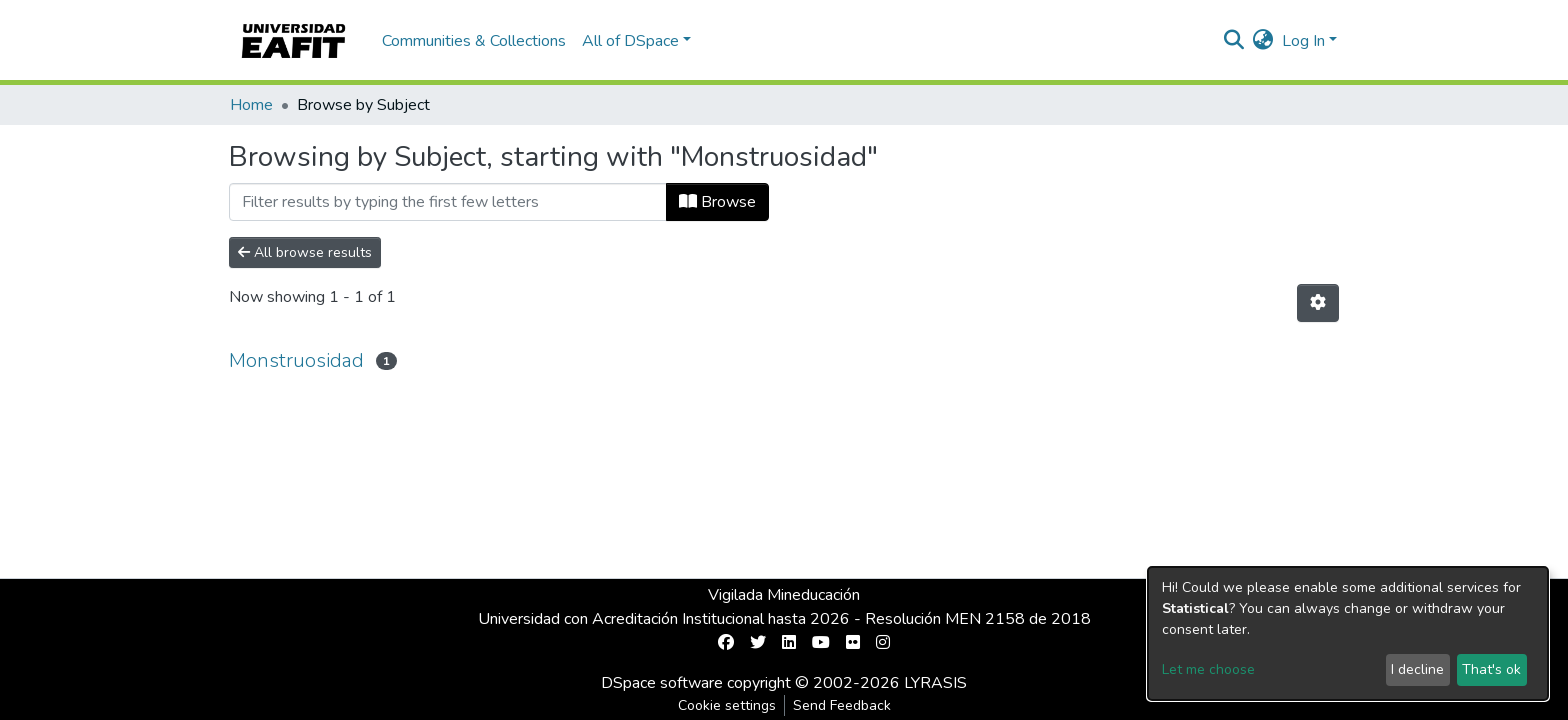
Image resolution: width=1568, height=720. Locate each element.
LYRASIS (935, 683)
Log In (1303, 41)
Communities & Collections (474, 41)
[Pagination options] (1318, 303)
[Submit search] (1234, 41)
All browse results (305, 252)
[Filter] (448, 202)
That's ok (1491, 669)
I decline (1417, 669)
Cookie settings (727, 705)
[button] (1263, 41)
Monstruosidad (296, 360)
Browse (717, 202)
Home (251, 105)
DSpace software (662, 683)
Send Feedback (842, 705)
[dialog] (1348, 633)
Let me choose (1208, 669)
